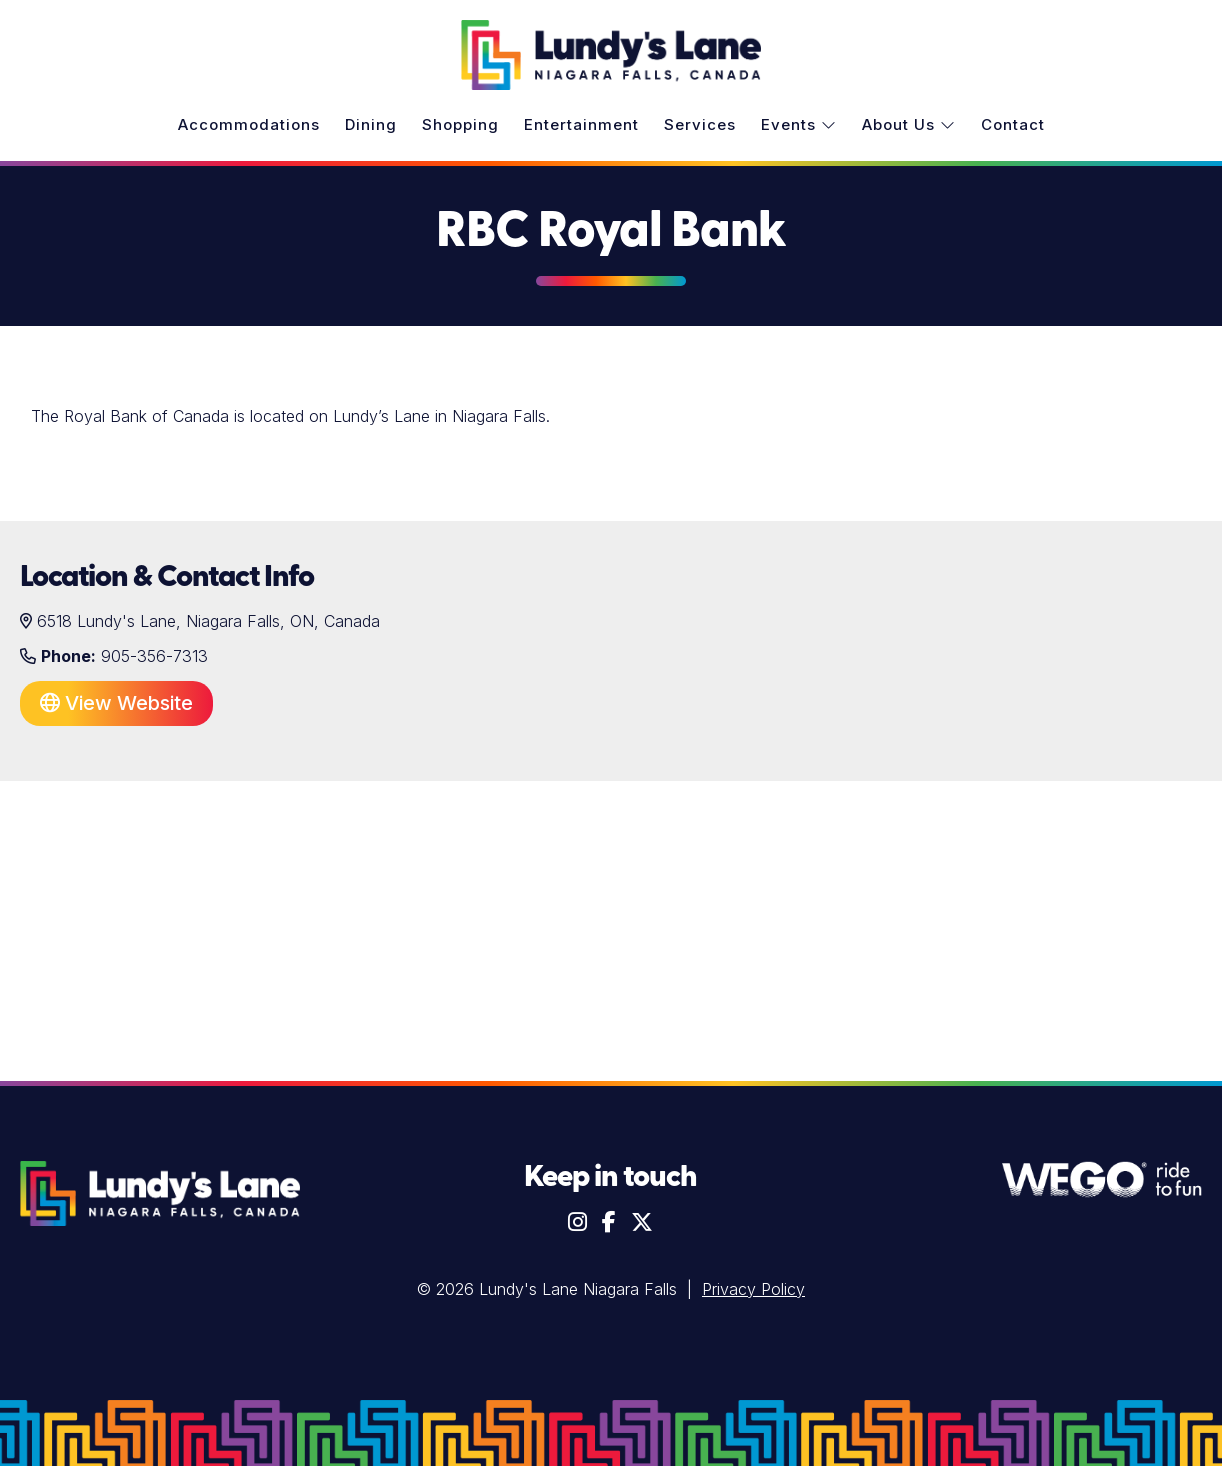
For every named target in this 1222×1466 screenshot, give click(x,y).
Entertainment (581, 124)
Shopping (460, 124)
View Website (116, 703)
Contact (1013, 124)
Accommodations (249, 124)
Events (799, 124)
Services (700, 124)
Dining (371, 124)
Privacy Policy (753, 1289)
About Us (909, 124)
